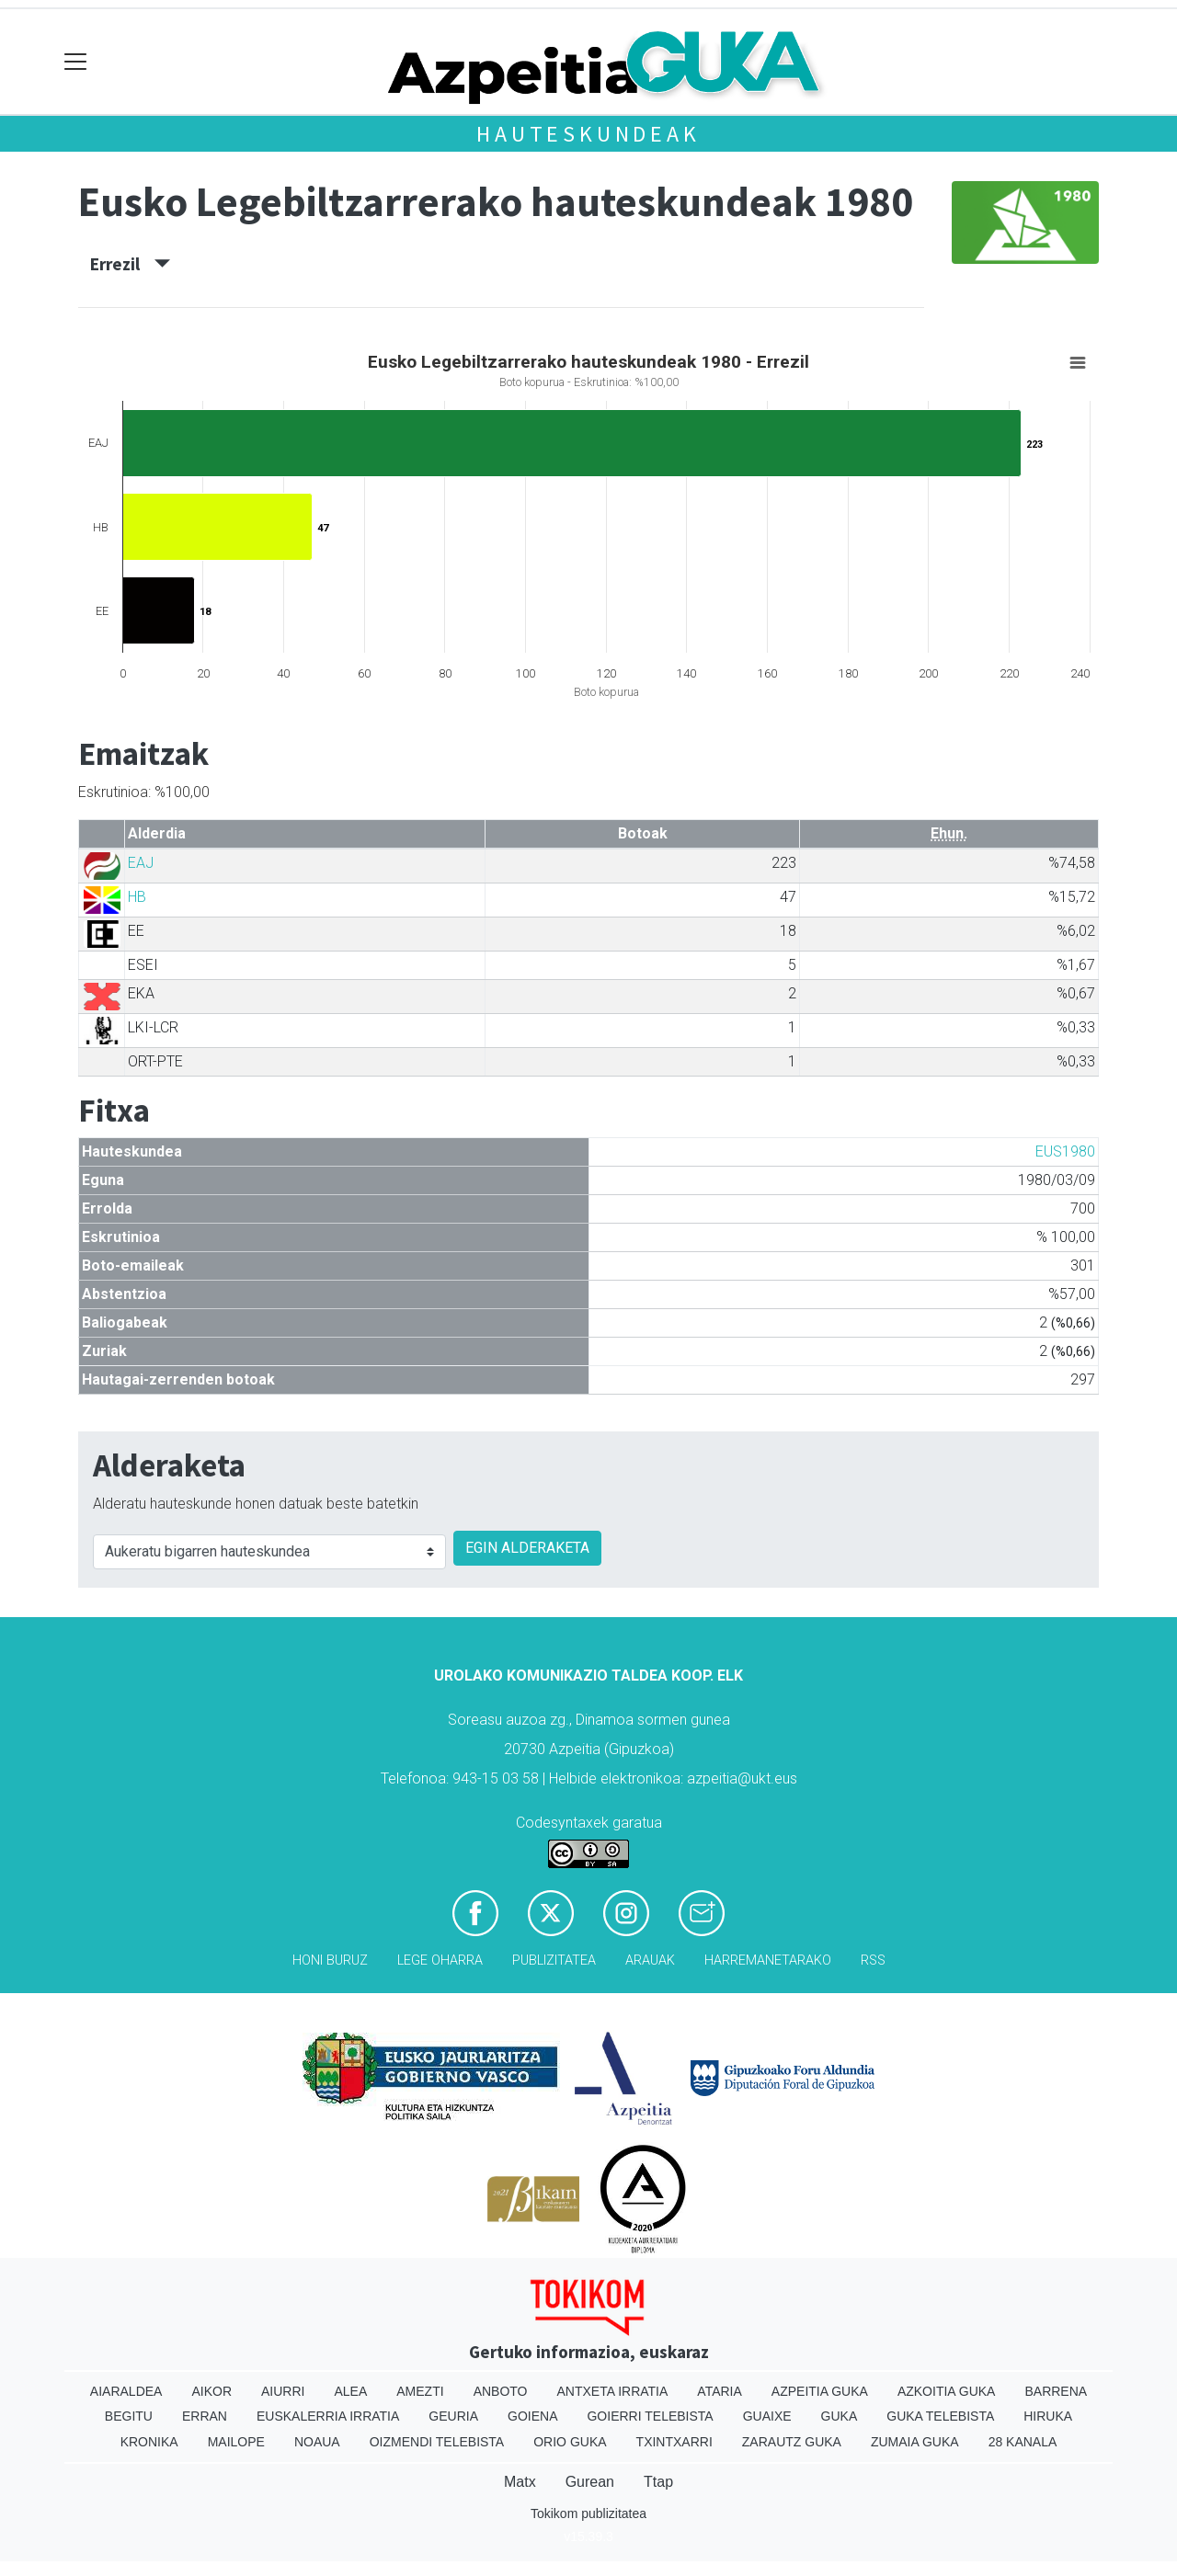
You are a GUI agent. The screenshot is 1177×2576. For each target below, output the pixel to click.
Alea (350, 2391)
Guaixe (767, 2416)
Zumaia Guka (915, 2441)
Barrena (1055, 2391)
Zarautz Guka (791, 2441)
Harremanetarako (767, 1960)
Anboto (501, 2391)
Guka (839, 2416)
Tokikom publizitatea (588, 2513)
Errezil (130, 264)
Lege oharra (440, 1960)
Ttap (658, 2482)
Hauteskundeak (588, 134)
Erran (204, 2416)
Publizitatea (554, 1960)
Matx (520, 2482)
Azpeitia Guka (819, 2391)
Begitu (129, 2416)
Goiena (532, 2416)
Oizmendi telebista (437, 2441)
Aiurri (282, 2391)
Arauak (650, 1960)
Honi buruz (330, 1960)
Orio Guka (569, 2441)
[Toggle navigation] (76, 62)
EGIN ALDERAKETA (527, 1547)
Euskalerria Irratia (328, 2416)
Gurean (590, 2482)
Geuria (453, 2416)
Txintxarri (674, 2441)
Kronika (149, 2441)
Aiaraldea (126, 2391)
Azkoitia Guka (946, 2391)
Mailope (236, 2441)
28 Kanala (1022, 2441)
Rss (873, 1960)
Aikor (211, 2391)
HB (137, 897)
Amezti (419, 2391)
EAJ (141, 863)
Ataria (719, 2391)
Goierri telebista (650, 2416)
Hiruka (1047, 2416)
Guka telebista (940, 2416)
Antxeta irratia (612, 2391)
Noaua (317, 2441)
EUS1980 (1065, 1151)
